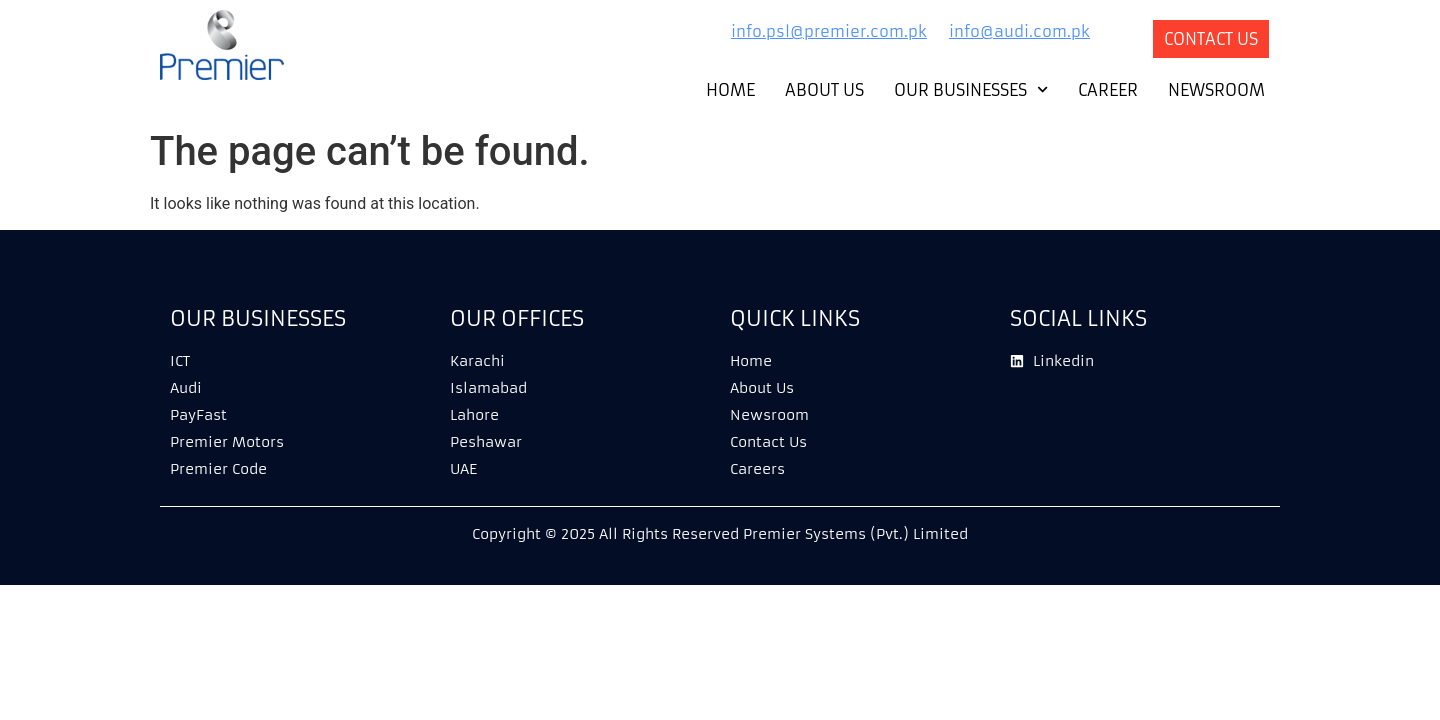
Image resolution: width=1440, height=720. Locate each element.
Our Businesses (971, 90)
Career (1108, 90)
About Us (824, 90)
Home (730, 90)
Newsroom (1216, 90)
